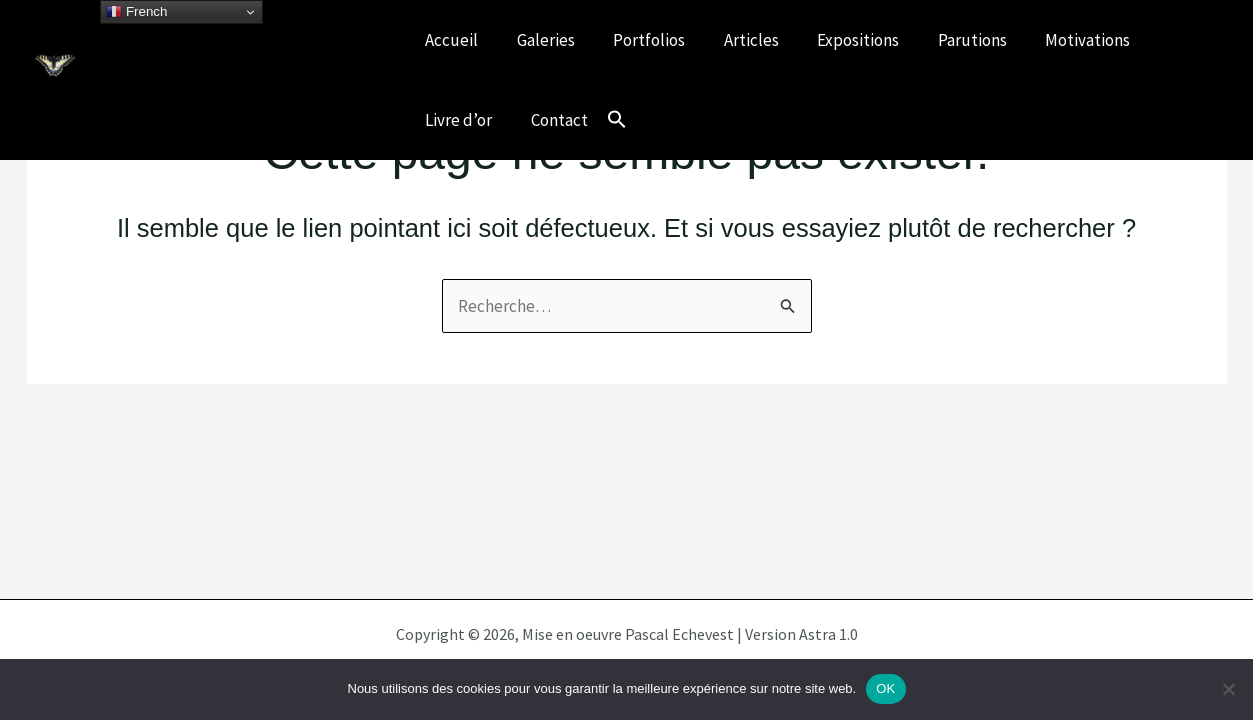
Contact (552, 120)
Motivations (1058, 40)
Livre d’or (456, 120)
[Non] (1228, 689)
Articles (735, 40)
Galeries (539, 40)
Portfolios (638, 40)
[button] (608, 120)
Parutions (947, 40)
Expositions (838, 40)
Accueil (449, 40)
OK (885, 688)
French (136, 12)
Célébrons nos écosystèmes (210, 93)
